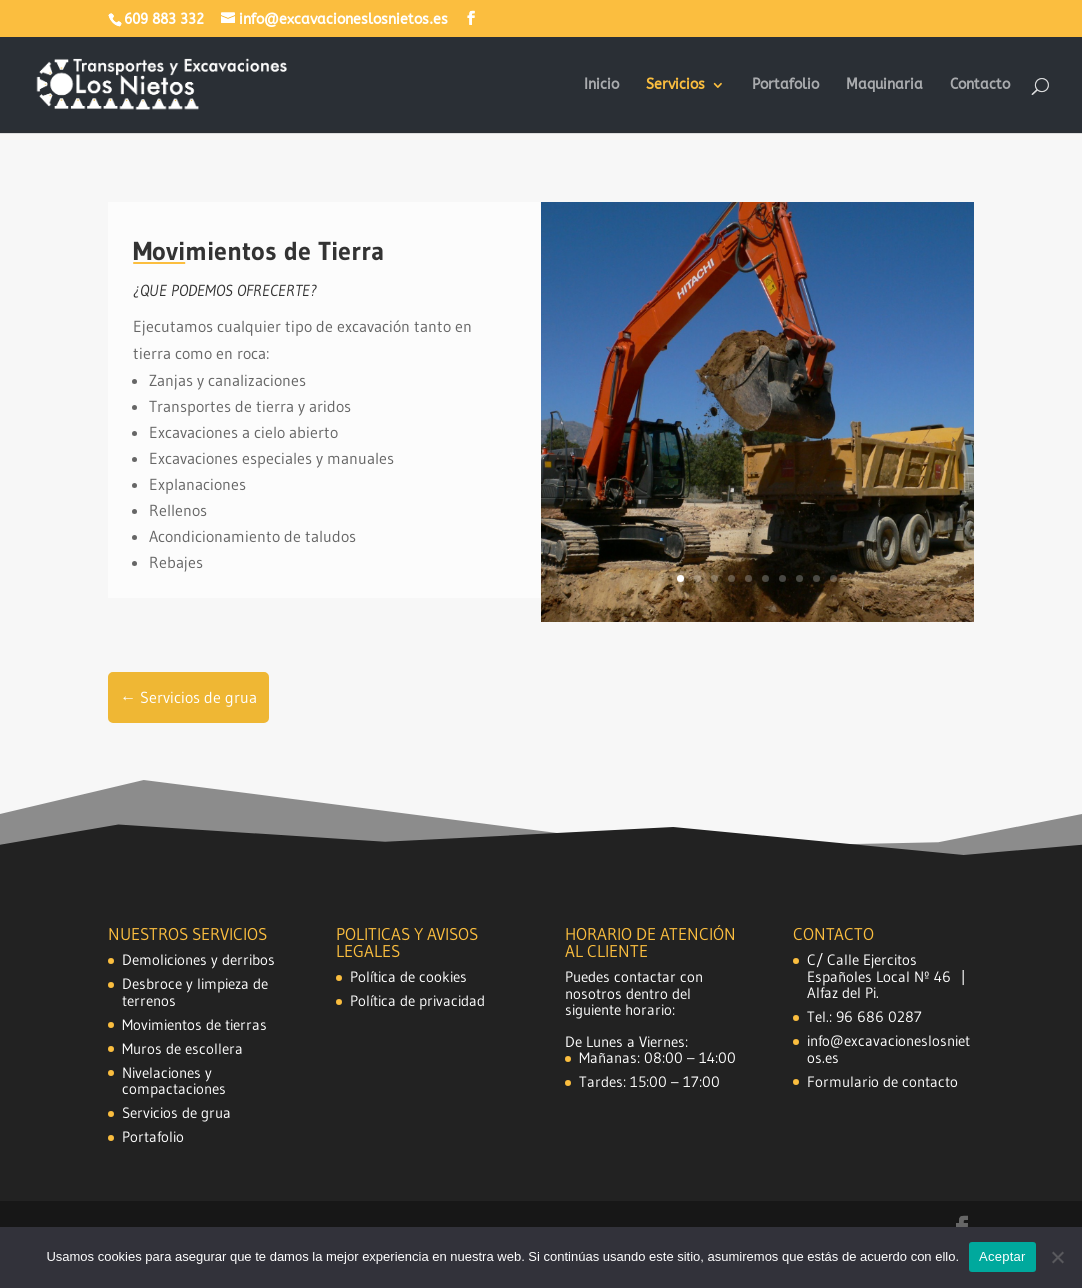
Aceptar (1002, 1256)
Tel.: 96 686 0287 (864, 1016)
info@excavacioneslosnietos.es (888, 1049)
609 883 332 (164, 19)
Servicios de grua (176, 1112)
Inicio (601, 85)
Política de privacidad (417, 1000)
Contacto (980, 85)
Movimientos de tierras (194, 1024)
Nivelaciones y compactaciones (174, 1081)
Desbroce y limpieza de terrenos (195, 992)
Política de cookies (408, 976)
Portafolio (785, 85)
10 (833, 578)
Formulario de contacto (882, 1081)
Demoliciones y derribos (198, 959)
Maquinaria (884, 85)
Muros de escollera (182, 1048)
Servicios (675, 85)
